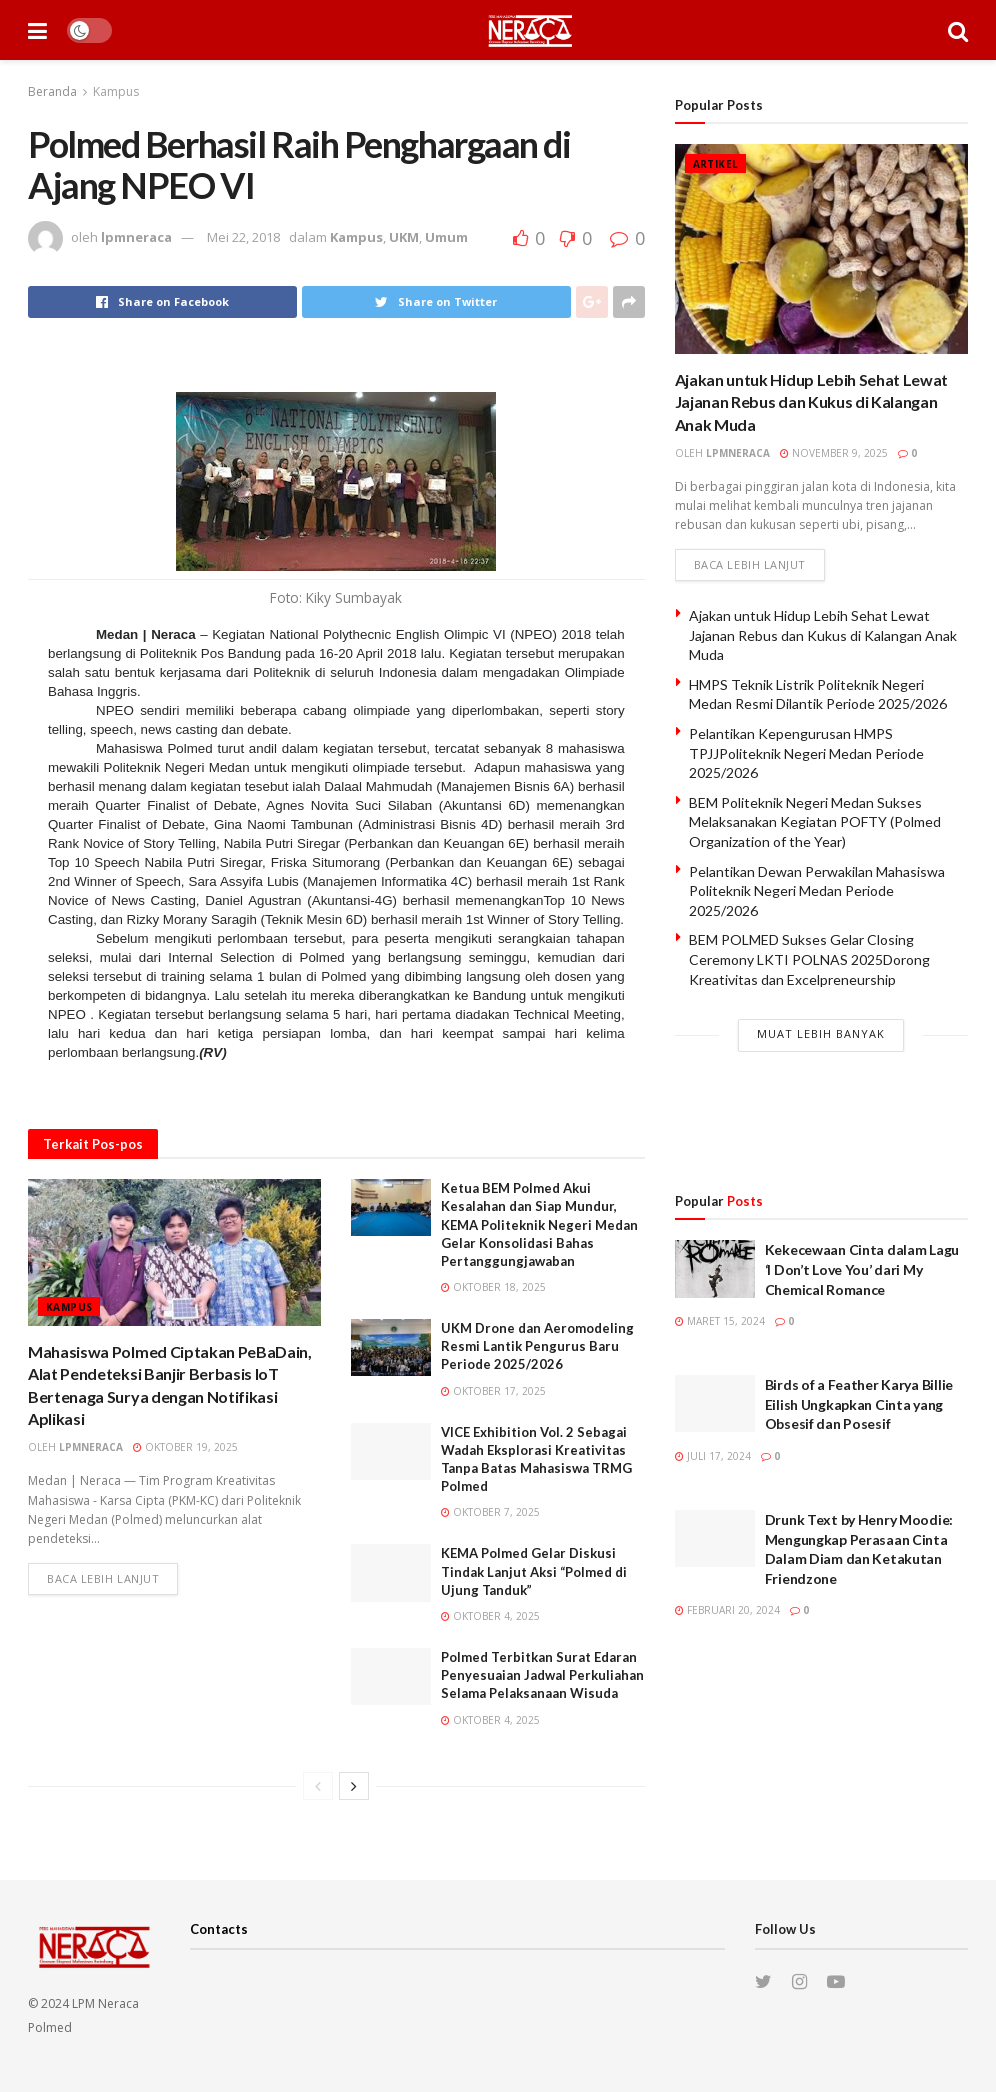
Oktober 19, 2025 (185, 1447)
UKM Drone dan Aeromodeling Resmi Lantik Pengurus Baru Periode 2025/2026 (537, 1346)
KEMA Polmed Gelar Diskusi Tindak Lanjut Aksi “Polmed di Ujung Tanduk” (534, 1571)
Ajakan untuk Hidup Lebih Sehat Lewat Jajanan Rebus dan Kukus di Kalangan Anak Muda (811, 402)
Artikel (716, 164)
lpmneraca (136, 237)
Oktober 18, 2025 (493, 1287)
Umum (446, 237)
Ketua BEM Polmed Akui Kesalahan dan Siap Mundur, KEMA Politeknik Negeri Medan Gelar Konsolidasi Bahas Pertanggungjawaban (539, 1224)
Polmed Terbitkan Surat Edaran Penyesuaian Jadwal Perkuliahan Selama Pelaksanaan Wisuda (542, 1675)
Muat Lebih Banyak (821, 1033)
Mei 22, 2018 (243, 237)
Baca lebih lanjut (103, 1578)
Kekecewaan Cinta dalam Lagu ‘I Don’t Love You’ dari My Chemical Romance (862, 1269)
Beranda (52, 91)
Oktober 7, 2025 (490, 1512)
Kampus (116, 91)
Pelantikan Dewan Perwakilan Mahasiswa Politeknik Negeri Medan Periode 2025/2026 (817, 891)
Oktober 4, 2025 (490, 1616)
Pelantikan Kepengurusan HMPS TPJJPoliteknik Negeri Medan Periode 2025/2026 (806, 753)
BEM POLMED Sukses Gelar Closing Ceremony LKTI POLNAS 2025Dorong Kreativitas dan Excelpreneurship (809, 959)
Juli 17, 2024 (713, 1456)
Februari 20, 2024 (727, 1610)
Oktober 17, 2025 (493, 1391)
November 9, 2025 (834, 453)
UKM (404, 237)
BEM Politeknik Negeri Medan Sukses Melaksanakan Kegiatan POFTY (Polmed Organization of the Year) (815, 822)
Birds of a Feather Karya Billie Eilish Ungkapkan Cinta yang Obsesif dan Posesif (859, 1404)
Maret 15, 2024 (720, 1321)
